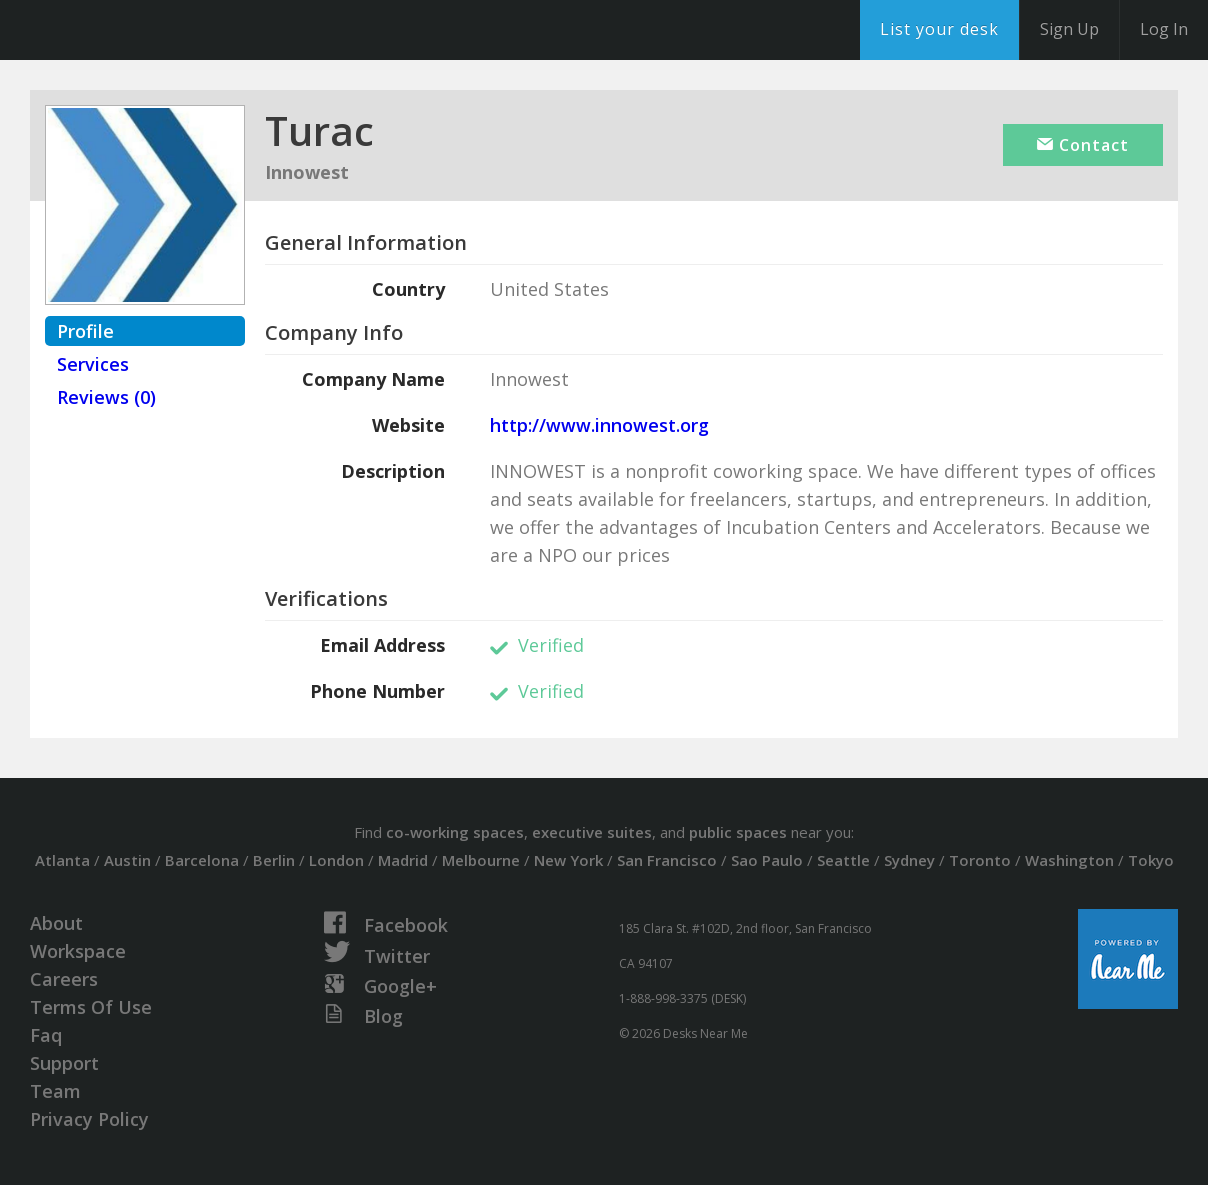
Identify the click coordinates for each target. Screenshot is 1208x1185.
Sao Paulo (767, 860)
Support (64, 1063)
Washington (1069, 860)
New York (568, 860)
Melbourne (481, 860)
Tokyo (1151, 860)
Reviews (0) (106, 397)
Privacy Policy (89, 1119)
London (336, 860)
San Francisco (667, 860)
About (56, 923)
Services (93, 364)
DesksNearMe (139, 30)
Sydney (909, 860)
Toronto (980, 860)
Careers (64, 979)
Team (55, 1091)
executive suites (592, 832)
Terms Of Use (91, 1007)
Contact (1083, 145)
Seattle (843, 860)
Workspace (78, 951)
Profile (85, 331)
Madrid (403, 860)
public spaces (738, 832)
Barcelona (202, 860)
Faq (46, 1035)
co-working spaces (455, 832)
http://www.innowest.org (599, 425)
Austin (127, 860)
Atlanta (62, 860)
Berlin (274, 860)
